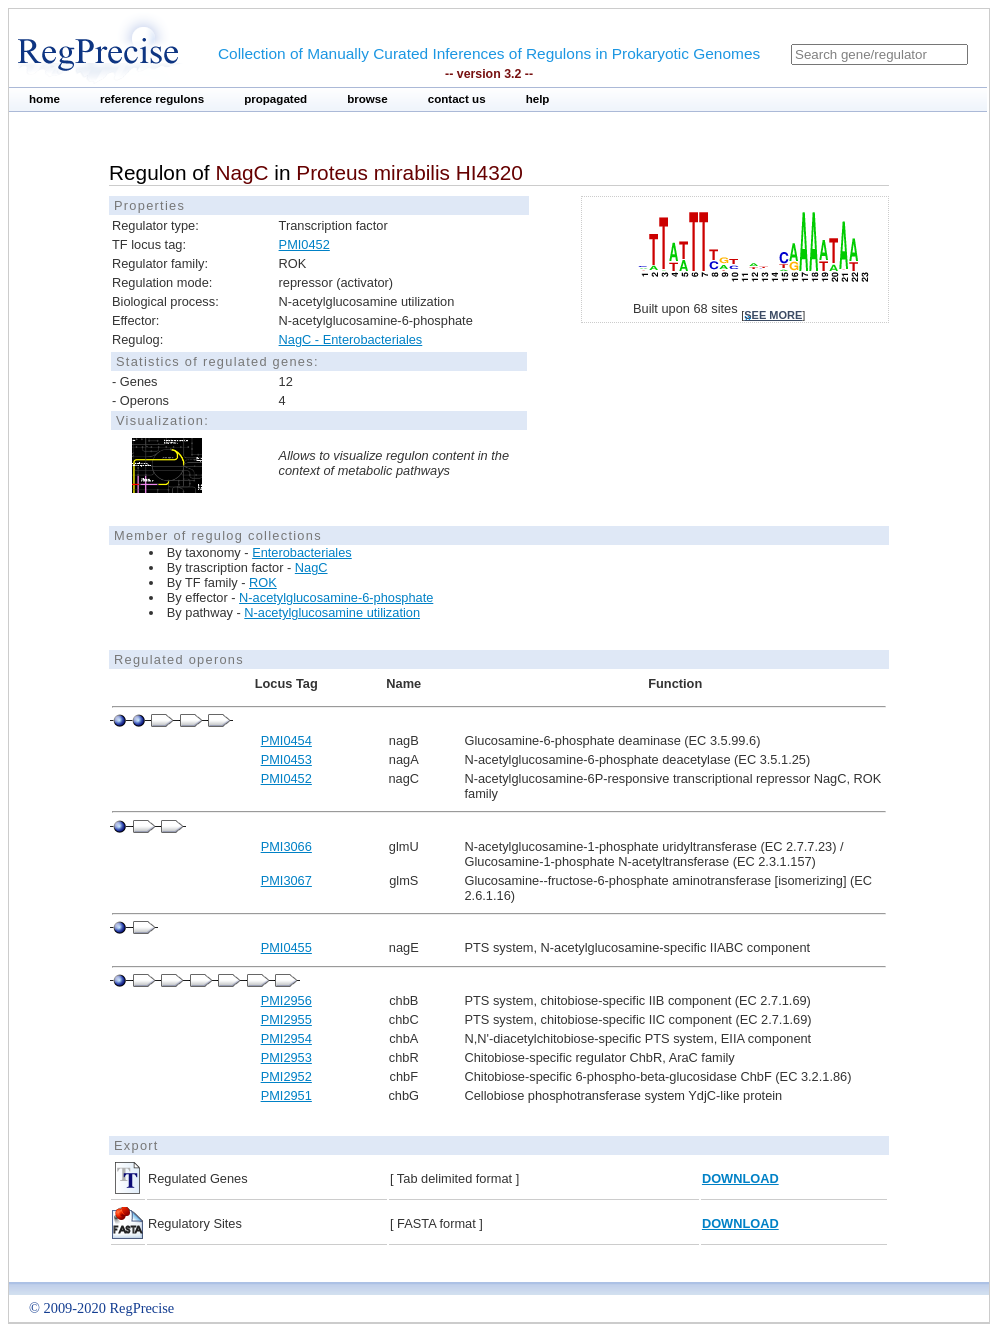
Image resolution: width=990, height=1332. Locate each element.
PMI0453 (286, 759)
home (44, 99)
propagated (275, 99)
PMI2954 (286, 1038)
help (538, 99)
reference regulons (152, 99)
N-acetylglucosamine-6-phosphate (336, 597)
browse (367, 99)
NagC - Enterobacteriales (351, 339)
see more (773, 315)
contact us (457, 99)
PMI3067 (286, 880)
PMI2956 (286, 1000)
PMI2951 (286, 1095)
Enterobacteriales (302, 552)
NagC (311, 567)
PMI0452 (304, 244)
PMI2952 (286, 1076)
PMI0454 (286, 740)
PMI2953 (286, 1057)
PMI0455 (286, 947)
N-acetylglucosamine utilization (332, 612)
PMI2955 (286, 1019)
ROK (263, 582)
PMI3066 (286, 846)
